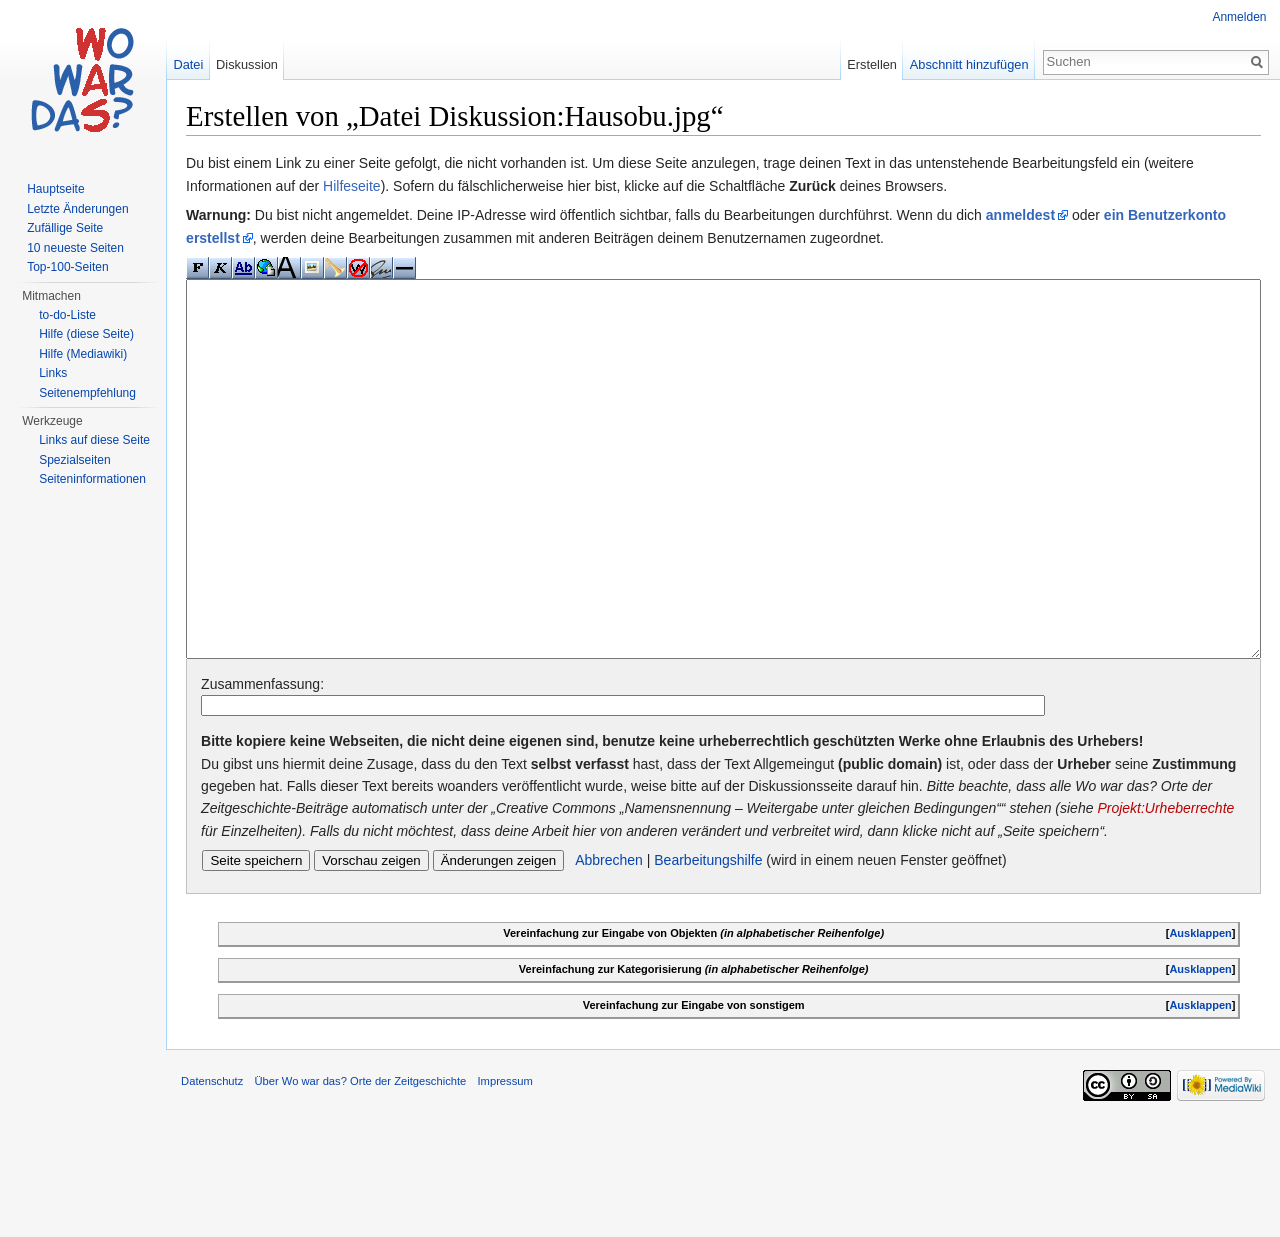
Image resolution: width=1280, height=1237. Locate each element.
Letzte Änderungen (77, 209)
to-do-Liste (67, 315)
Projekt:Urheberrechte (284, 908)
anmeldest (1035, 218)
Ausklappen (1196, 1033)
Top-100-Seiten (67, 267)
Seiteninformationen (92, 479)
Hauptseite (55, 189)
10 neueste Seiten (75, 248)
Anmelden (1237, 17)
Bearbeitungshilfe (723, 960)
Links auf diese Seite (94, 440)
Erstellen (867, 64)
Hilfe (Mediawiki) (83, 354)
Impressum (519, 1191)
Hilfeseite (367, 188)
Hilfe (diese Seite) (86, 334)
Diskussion (257, 64)
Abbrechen (624, 960)
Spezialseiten (74, 460)
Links (53, 373)
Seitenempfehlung (87, 393)
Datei (198, 64)
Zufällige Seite (65, 228)
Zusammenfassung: (277, 761)
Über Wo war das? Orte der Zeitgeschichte (375, 1191)
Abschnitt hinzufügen (964, 64)
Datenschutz (227, 1191)
